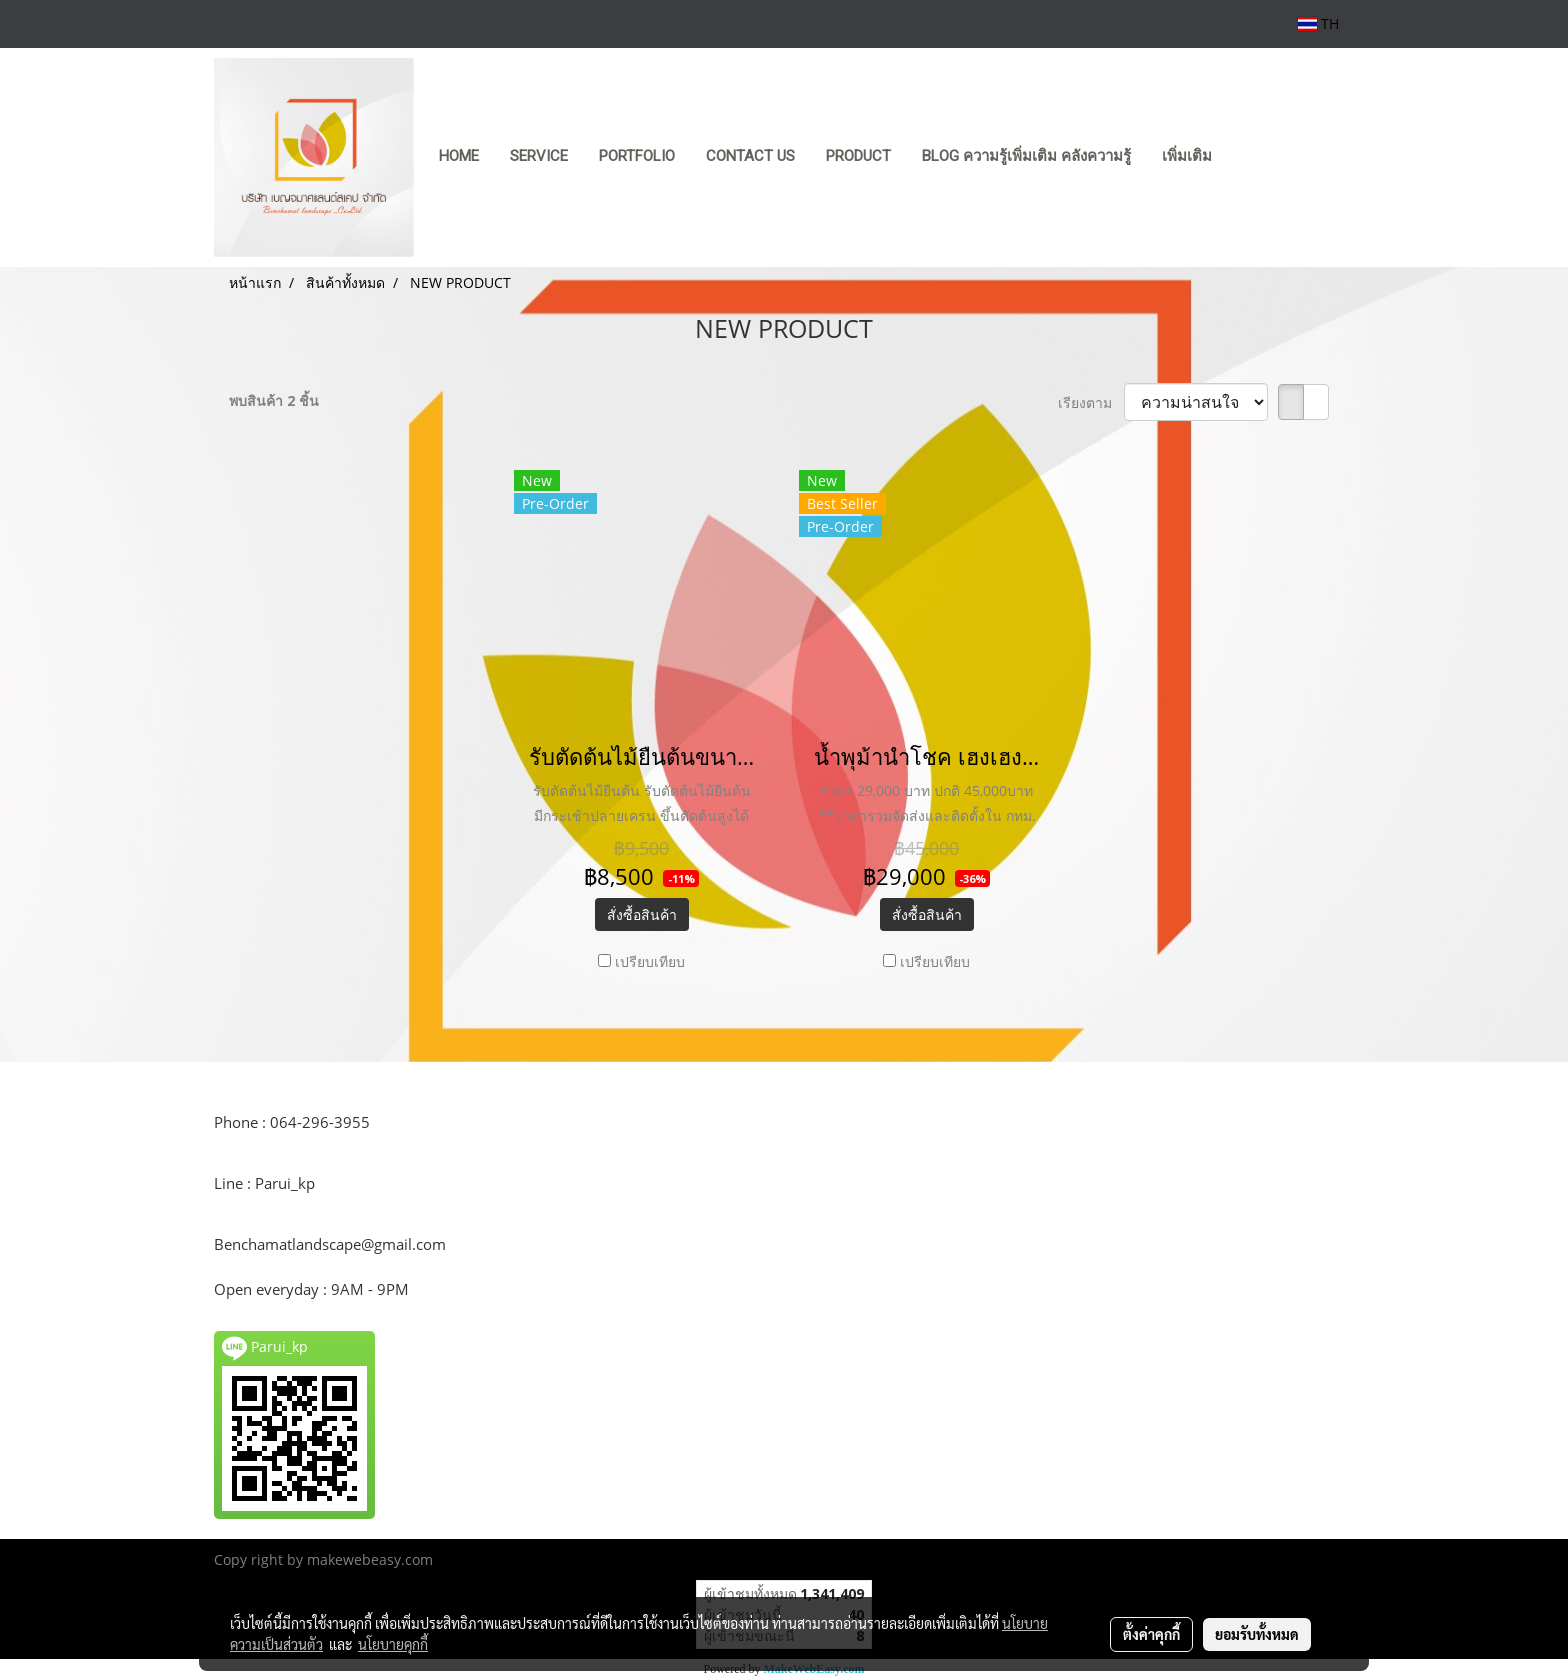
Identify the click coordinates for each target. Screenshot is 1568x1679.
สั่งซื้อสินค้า (642, 914)
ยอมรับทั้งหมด (1257, 1634)
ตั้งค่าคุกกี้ (1151, 1634)
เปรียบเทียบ (650, 961)
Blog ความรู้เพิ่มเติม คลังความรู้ (1026, 156)
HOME (459, 156)
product (858, 156)
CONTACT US (750, 156)
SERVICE (539, 156)
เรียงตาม (1091, 402)
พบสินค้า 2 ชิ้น (274, 400)
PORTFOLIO (637, 156)
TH (1318, 23)
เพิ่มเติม (1187, 156)
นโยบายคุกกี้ (393, 1644)
